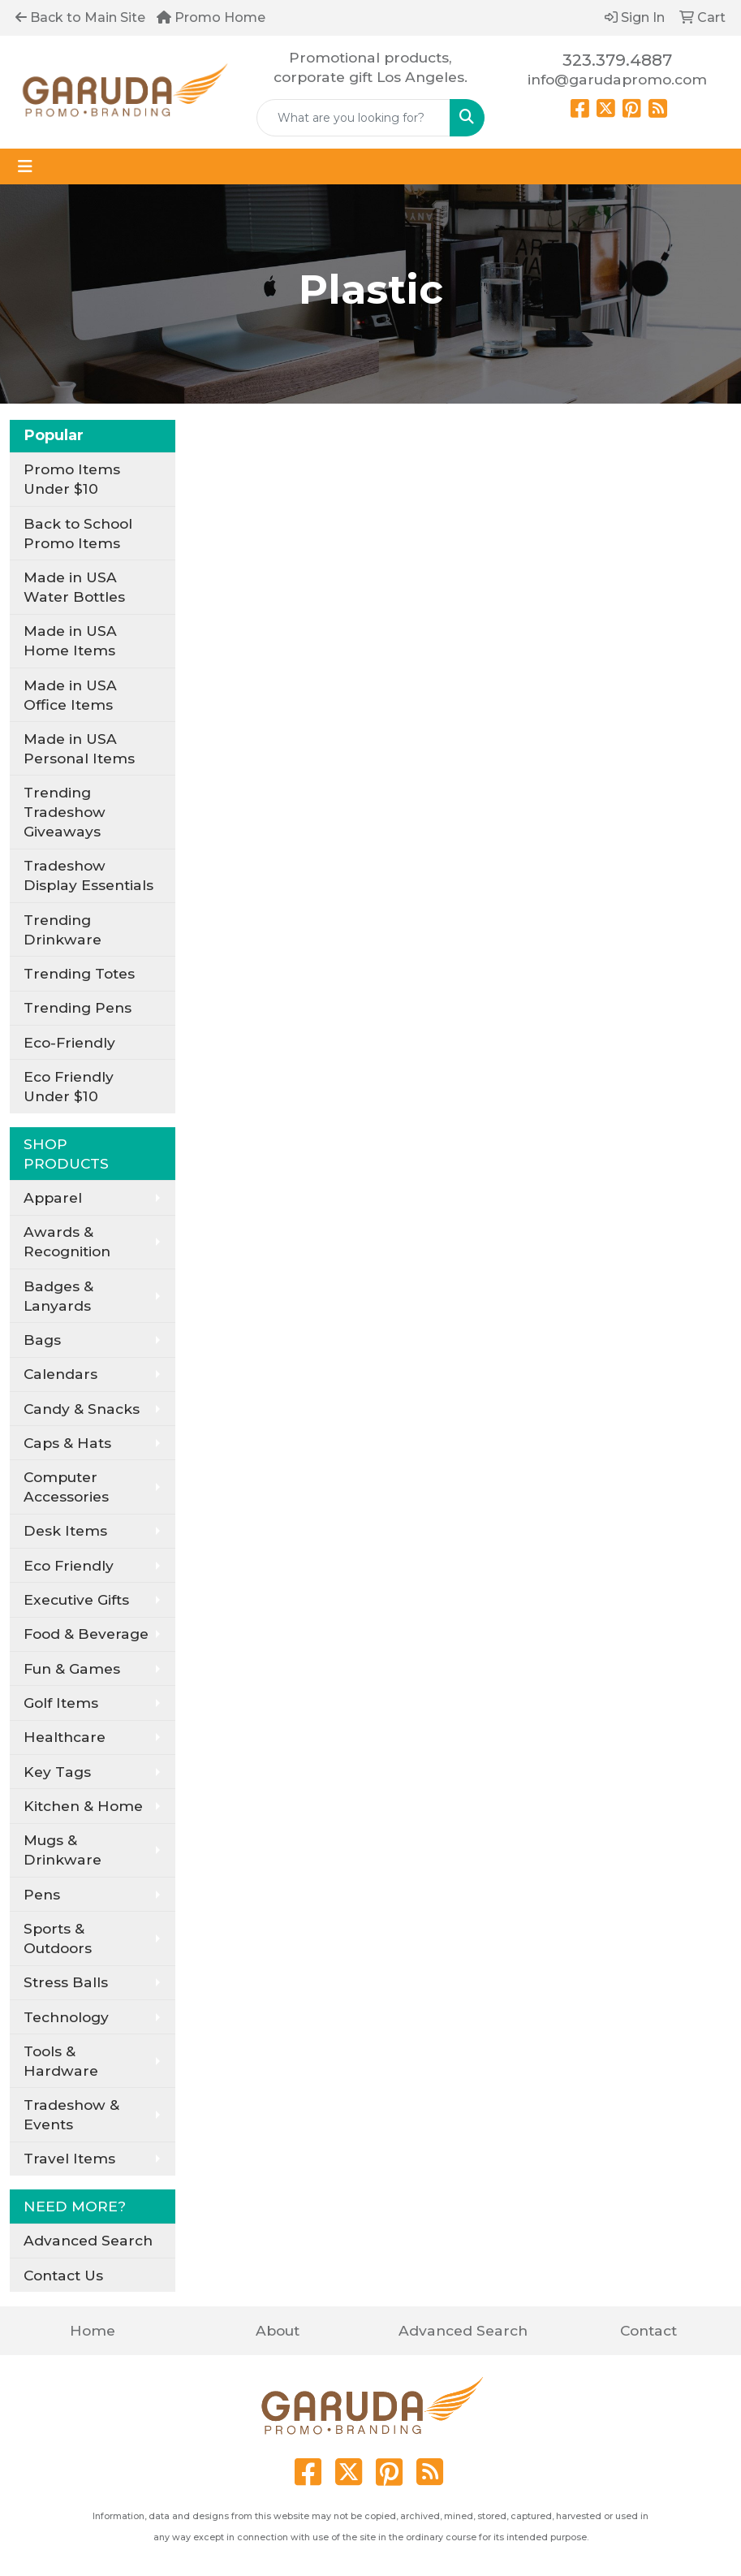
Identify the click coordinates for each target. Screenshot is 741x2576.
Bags (42, 1339)
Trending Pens (77, 1007)
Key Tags (57, 1771)
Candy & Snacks (82, 1408)
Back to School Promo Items (78, 533)
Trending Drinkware (62, 929)
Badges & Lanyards (58, 1295)
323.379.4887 (617, 60)
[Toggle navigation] (25, 166)
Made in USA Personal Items (79, 748)
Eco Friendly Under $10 (69, 1086)
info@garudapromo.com (617, 79)
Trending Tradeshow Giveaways (65, 812)
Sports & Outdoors (58, 1938)
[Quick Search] (353, 117)
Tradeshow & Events (71, 2114)
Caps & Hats (67, 1442)
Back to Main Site (80, 17)
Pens (42, 1894)
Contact (648, 2330)
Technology (66, 2016)
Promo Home (211, 17)
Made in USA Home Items (70, 640)
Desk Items (65, 1530)
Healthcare (65, 1736)
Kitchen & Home (83, 1805)
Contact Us (63, 2275)
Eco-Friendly (69, 1042)
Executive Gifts (76, 1599)
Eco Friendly (69, 1565)
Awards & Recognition (67, 1241)
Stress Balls (66, 1981)
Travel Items (69, 2158)
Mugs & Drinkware (62, 1849)
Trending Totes (79, 973)
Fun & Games (72, 1668)
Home (92, 2330)
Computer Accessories (66, 1486)
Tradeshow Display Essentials (88, 875)
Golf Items (61, 1702)
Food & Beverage (86, 1633)
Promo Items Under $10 (72, 478)
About (277, 2330)
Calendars (60, 1373)
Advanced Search (88, 2240)
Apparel (53, 1197)
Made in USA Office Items (70, 694)
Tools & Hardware (61, 2060)
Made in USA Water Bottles (74, 586)
